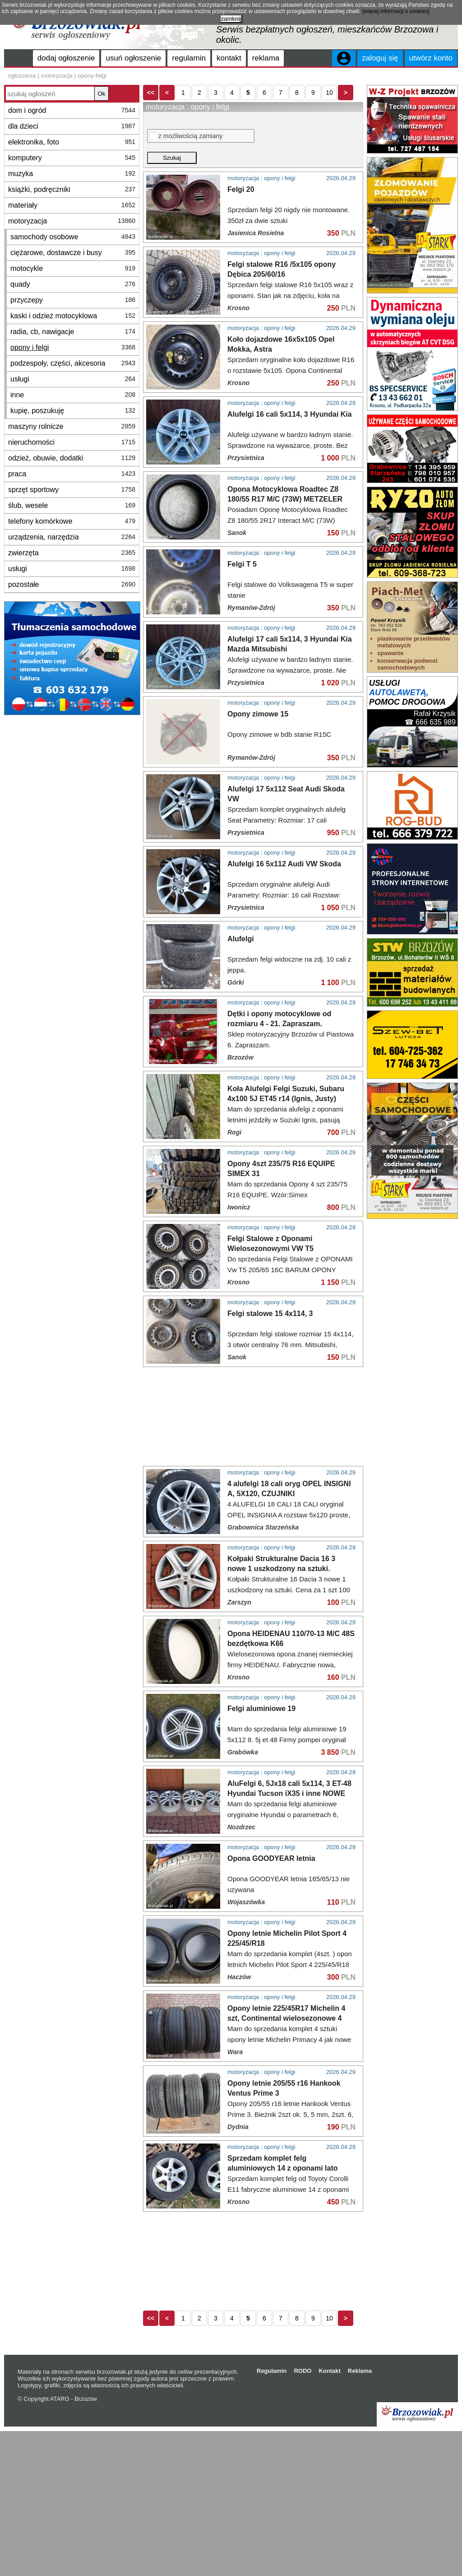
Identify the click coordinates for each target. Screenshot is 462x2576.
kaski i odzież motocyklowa (72, 316)
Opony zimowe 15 (257, 763)
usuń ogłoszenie (133, 58)
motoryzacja (71, 221)
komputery (71, 158)
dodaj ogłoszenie (66, 58)
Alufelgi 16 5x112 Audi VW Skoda (284, 1009)
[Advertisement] (71, 653)
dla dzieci (71, 126)
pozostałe (71, 584)
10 (329, 142)
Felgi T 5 (242, 614)
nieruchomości (71, 442)
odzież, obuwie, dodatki (71, 458)
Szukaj (172, 207)
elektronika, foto (71, 142)
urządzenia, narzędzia (71, 537)
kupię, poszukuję (72, 410)
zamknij (231, 18)
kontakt (229, 58)
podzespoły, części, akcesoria (72, 363)
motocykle (72, 268)
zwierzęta (71, 553)
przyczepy (72, 300)
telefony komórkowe (71, 521)
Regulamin (271, 2515)
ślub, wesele (71, 505)
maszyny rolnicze (71, 426)
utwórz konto (431, 58)
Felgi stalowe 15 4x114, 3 (270, 1458)
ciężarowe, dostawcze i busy (72, 252)
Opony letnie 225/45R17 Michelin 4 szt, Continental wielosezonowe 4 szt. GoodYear (286, 2163)
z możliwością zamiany (185, 185)
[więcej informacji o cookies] (396, 11)
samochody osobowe (72, 237)
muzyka (71, 173)
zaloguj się (380, 58)
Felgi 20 (240, 239)
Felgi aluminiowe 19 (261, 1853)
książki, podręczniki (71, 189)
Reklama (360, 2515)
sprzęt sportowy (71, 489)
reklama (265, 58)
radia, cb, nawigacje (72, 331)
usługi (72, 379)
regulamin (189, 58)
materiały (71, 205)
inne (72, 395)
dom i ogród (71, 110)
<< (150, 142)
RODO (302, 2515)
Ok (101, 93)
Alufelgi (240, 1084)
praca (71, 474)
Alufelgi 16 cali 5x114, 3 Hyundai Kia (289, 464)
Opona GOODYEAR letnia (271, 2003)
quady (72, 284)
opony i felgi (72, 347)
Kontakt (329, 2515)
